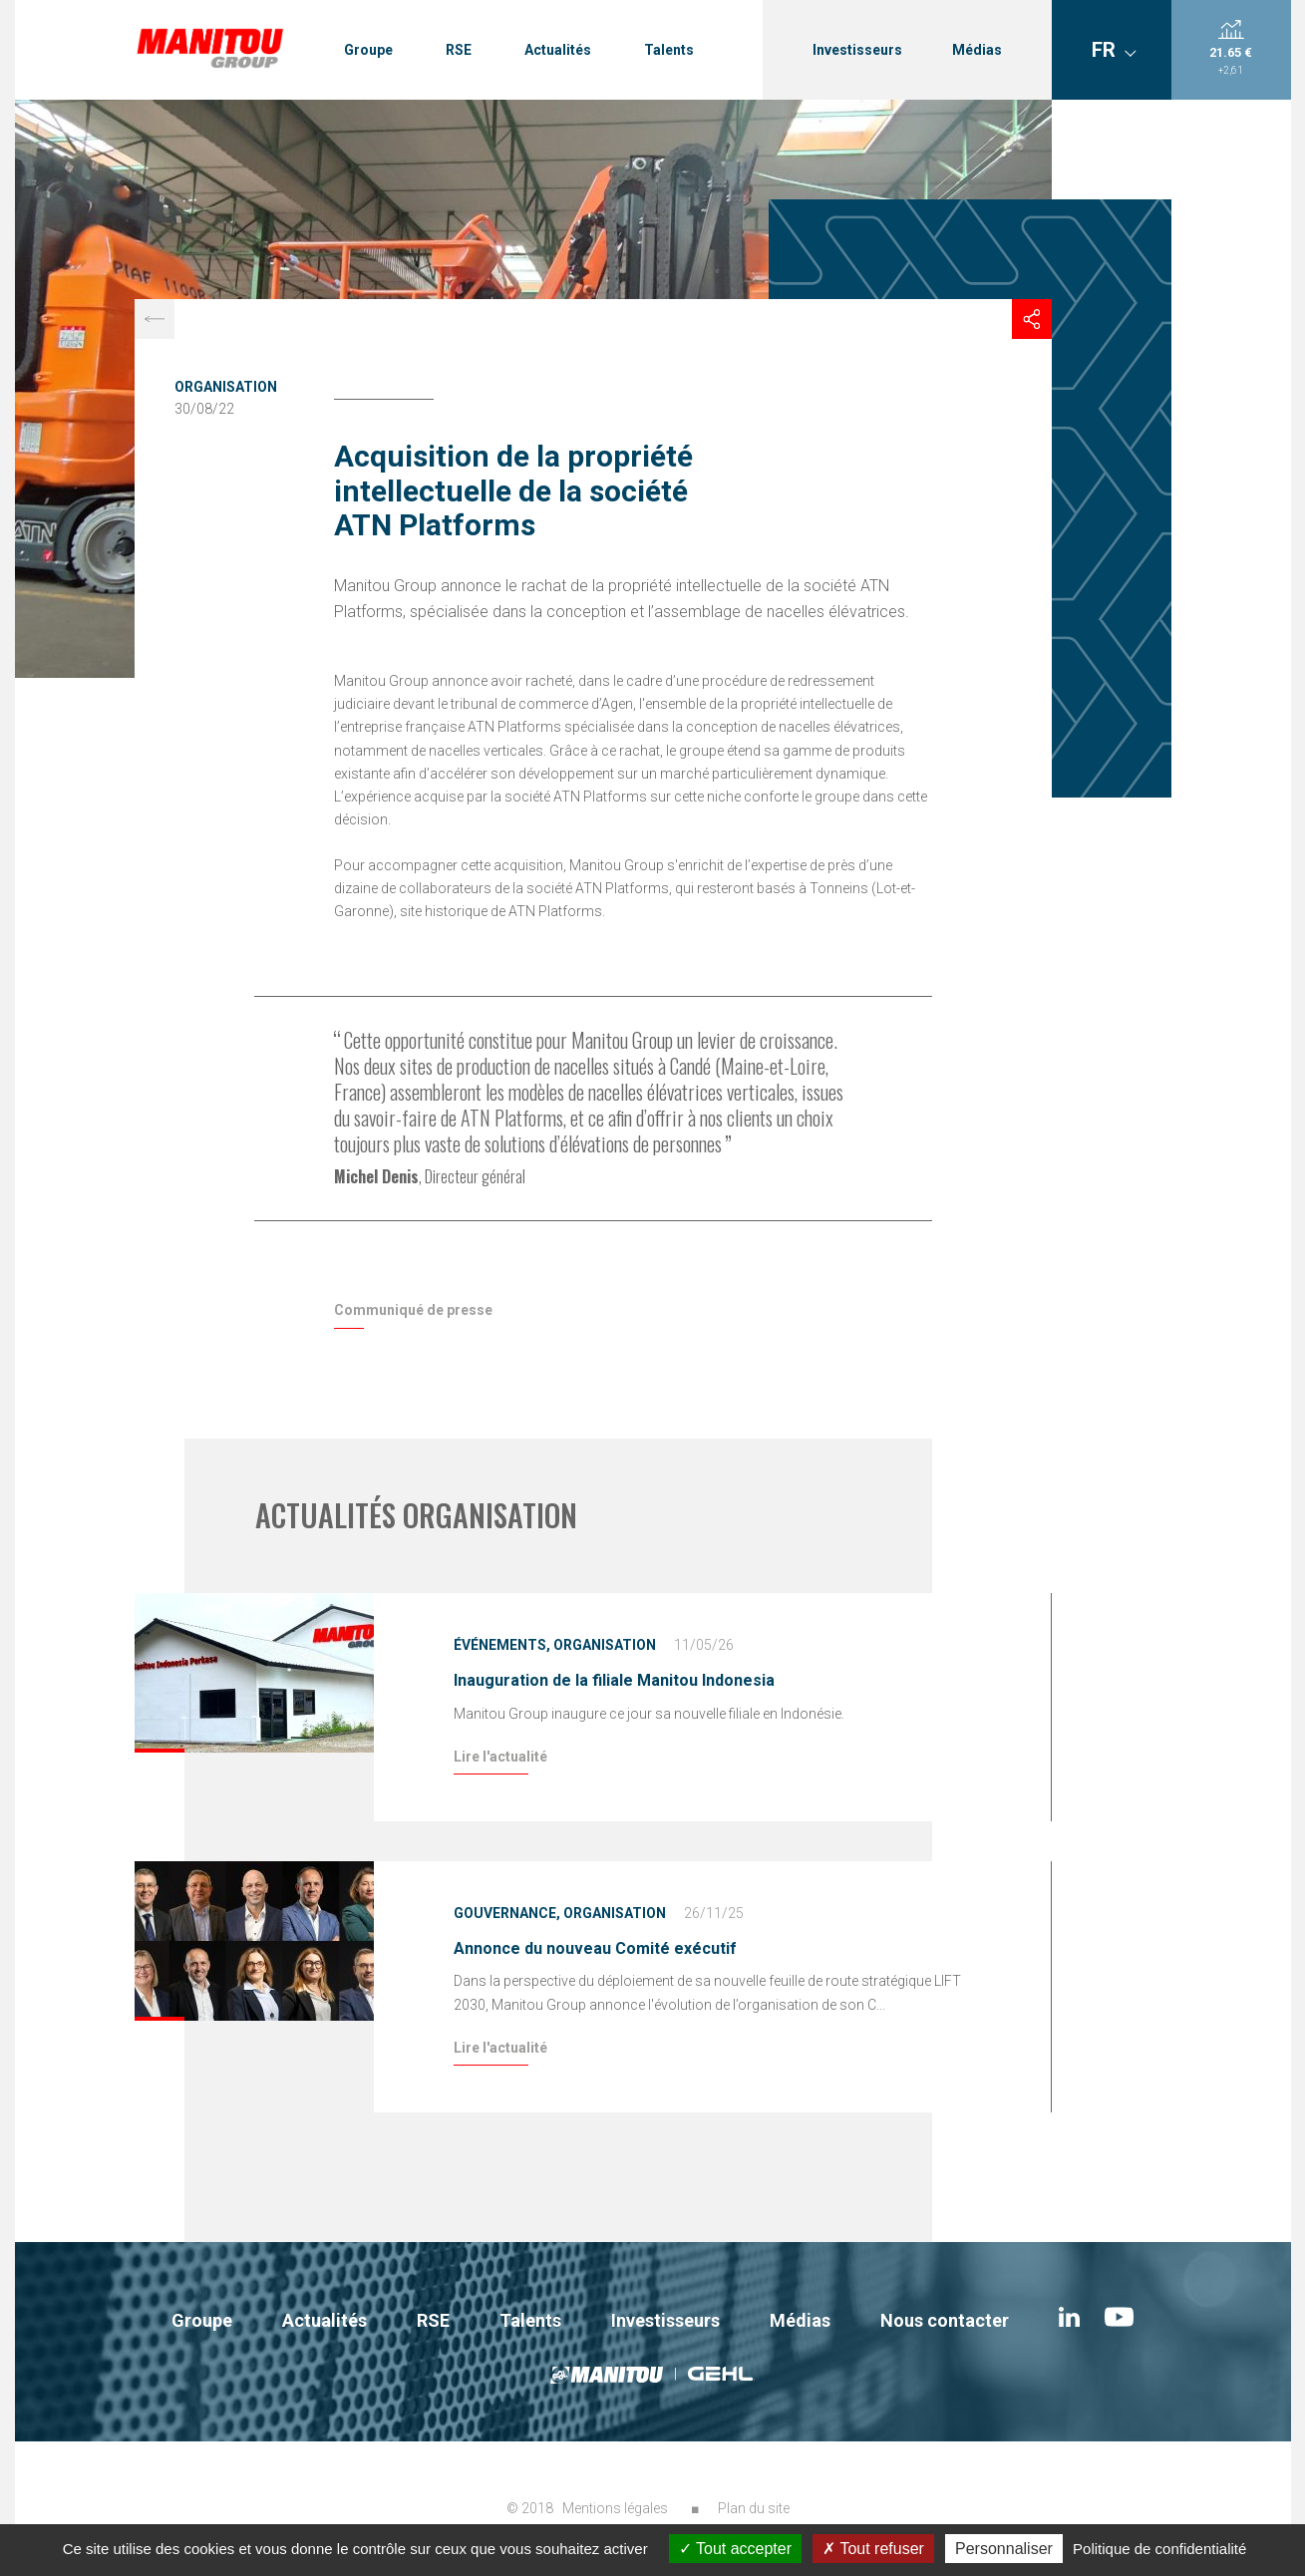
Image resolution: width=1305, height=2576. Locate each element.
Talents (669, 50)
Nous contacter (944, 2320)
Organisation (225, 387)
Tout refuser (873, 2548)
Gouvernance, (507, 1913)
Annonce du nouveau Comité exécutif (595, 1948)
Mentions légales (615, 2508)
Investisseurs (857, 50)
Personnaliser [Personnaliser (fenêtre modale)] (1004, 2548)
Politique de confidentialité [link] (1159, 2548)
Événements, (502, 1645)
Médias (977, 50)
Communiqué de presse (413, 1310)
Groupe (368, 50)
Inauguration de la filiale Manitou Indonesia (614, 1680)
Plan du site (754, 2508)
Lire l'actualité (500, 1757)
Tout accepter (735, 2548)
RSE (459, 50)
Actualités (557, 50)
